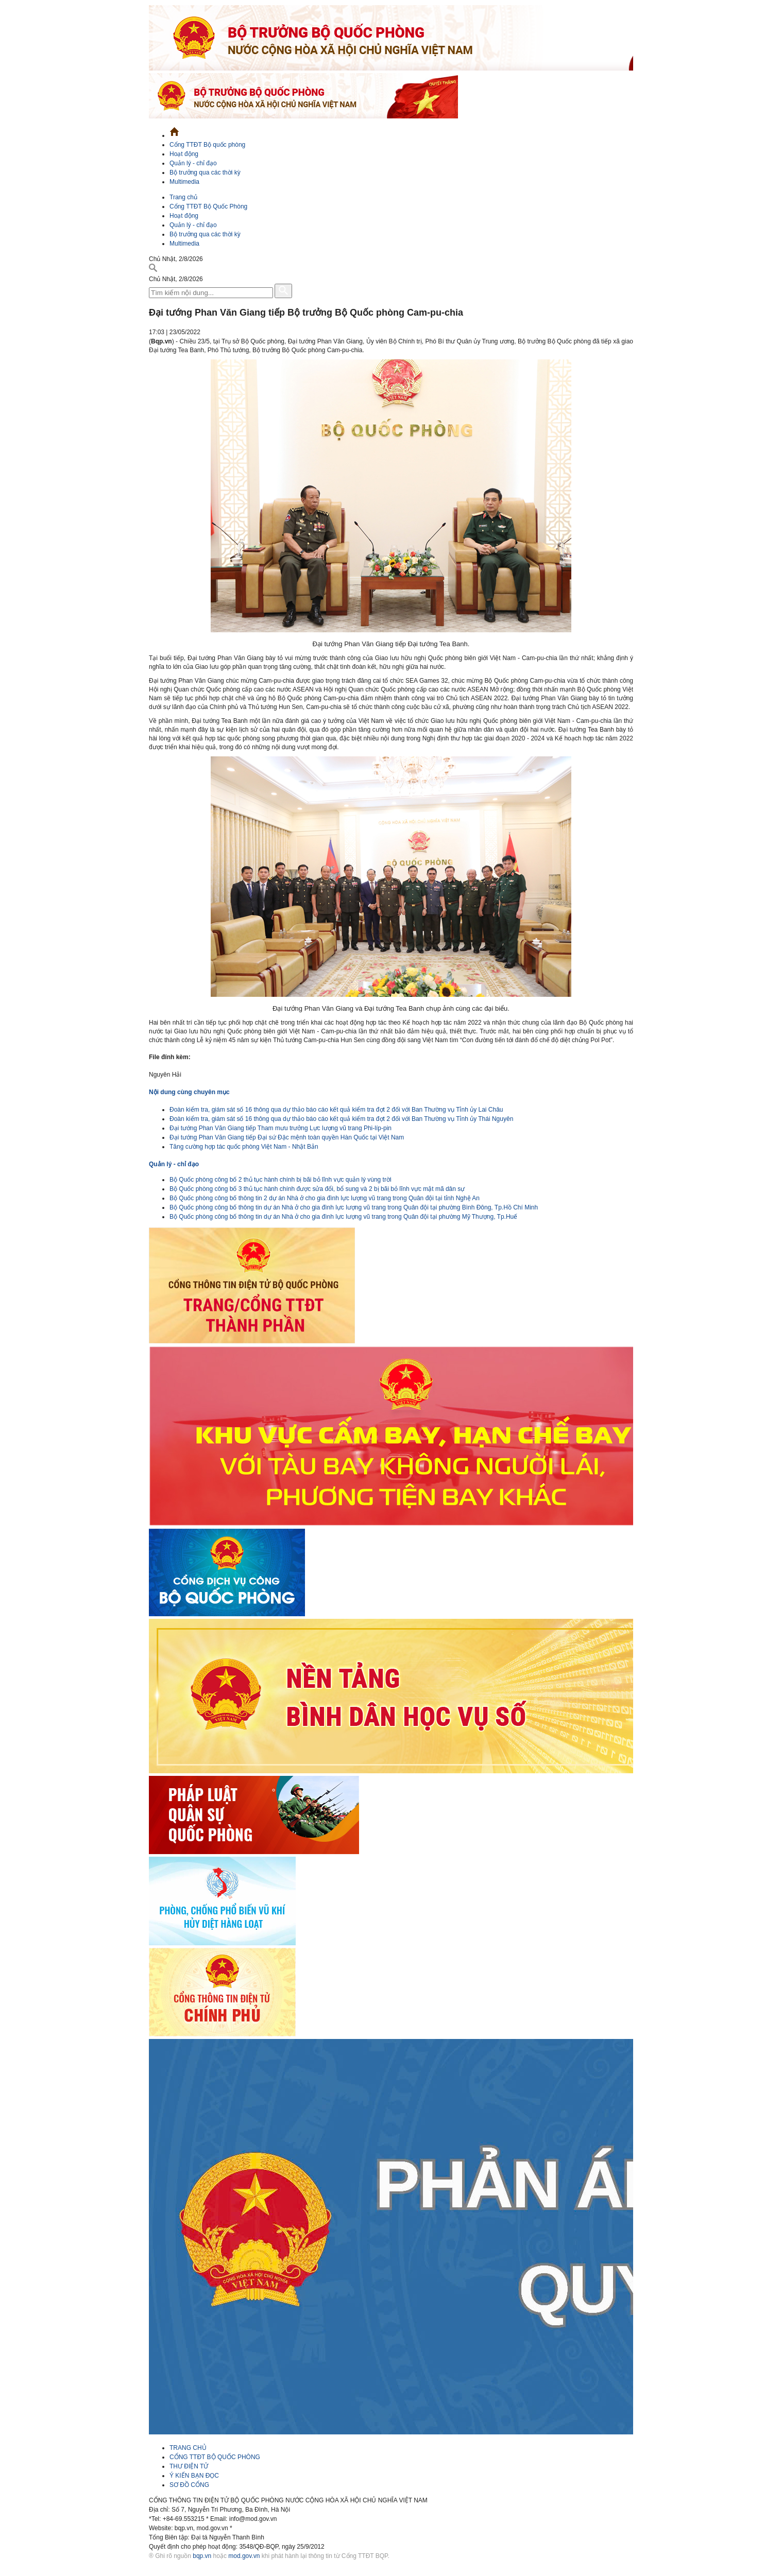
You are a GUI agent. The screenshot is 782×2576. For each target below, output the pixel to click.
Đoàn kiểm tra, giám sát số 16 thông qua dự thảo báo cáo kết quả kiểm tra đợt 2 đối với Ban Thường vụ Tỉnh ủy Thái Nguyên (341, 1118)
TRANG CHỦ (188, 2447)
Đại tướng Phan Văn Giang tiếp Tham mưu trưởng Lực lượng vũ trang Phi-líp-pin (280, 1128)
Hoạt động (183, 154)
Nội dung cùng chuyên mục (189, 1092)
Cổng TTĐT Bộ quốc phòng (207, 144)
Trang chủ (183, 197)
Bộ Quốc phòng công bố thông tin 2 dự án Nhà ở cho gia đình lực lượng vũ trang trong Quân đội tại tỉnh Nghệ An (324, 1198)
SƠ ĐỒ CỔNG (189, 2484)
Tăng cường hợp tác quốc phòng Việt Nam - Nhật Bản (243, 1146)
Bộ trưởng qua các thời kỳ (205, 172)
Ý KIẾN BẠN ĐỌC (194, 2475)
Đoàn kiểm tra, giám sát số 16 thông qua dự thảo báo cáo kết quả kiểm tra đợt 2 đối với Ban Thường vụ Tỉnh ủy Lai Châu (336, 1109)
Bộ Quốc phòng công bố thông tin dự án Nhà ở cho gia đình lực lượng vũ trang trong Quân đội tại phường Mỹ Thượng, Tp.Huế (343, 1216)
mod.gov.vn (244, 2556)
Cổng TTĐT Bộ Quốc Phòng (208, 206)
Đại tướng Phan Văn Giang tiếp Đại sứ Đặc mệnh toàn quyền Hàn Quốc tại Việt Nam (286, 1137)
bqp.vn (202, 2556)
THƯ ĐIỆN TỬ (188, 2466)
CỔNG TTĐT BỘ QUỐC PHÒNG (214, 2457)
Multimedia (184, 181)
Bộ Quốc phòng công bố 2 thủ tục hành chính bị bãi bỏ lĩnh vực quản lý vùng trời (280, 1179)
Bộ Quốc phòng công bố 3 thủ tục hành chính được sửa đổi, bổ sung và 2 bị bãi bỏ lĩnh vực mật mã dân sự (317, 1188)
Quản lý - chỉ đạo (193, 163)
